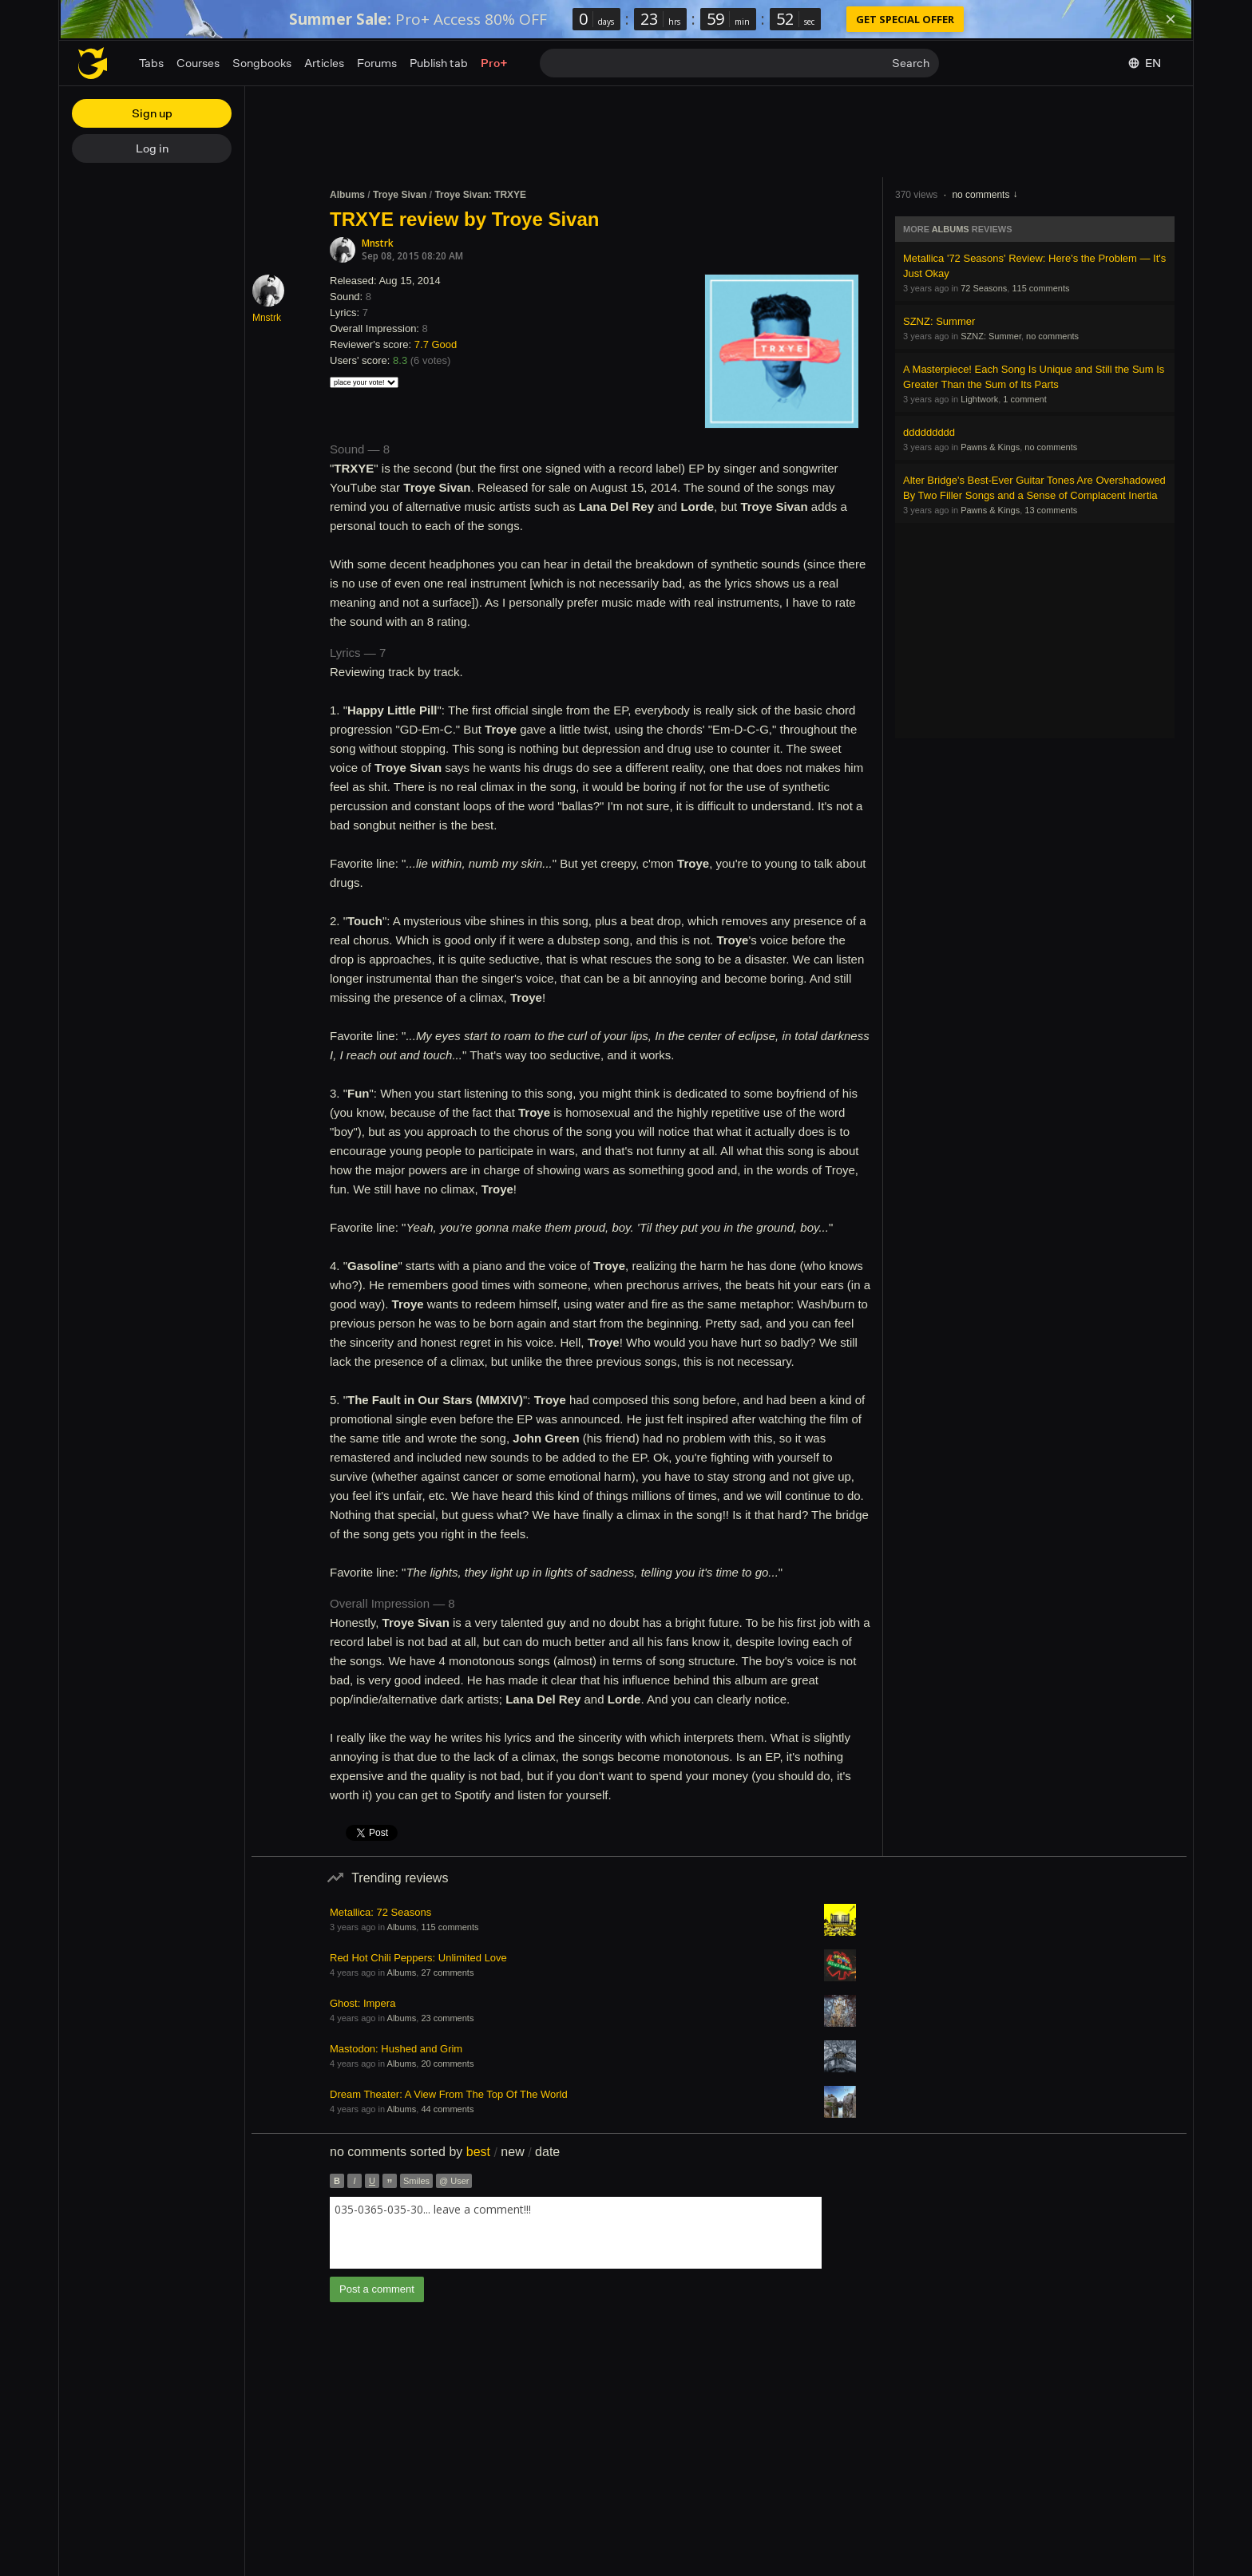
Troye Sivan (399, 194)
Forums (377, 62)
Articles (324, 62)
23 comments (447, 2018)
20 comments (447, 2063)
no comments (980, 194)
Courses (198, 62)
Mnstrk (378, 243)
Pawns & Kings (990, 447)
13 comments (1050, 510)
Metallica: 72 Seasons (380, 1912)
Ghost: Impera (362, 2003)
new (512, 2152)
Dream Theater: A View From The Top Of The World (449, 2094)
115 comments (1040, 288)
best (478, 2152)
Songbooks (261, 62)
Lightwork (979, 399)
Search (910, 62)
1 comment (1024, 399)
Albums (347, 194)
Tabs (151, 62)
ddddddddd (929, 432)
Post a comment (376, 2289)
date (547, 2152)
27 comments (447, 1972)
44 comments (447, 2109)
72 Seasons (984, 288)
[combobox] (576, 2233)
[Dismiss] (1170, 19)
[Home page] (92, 63)
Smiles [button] (416, 2181)
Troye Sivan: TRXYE (480, 194)
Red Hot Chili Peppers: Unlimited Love (418, 1958)
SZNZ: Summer (939, 321)
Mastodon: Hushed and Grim (396, 2049)
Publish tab (439, 62)
